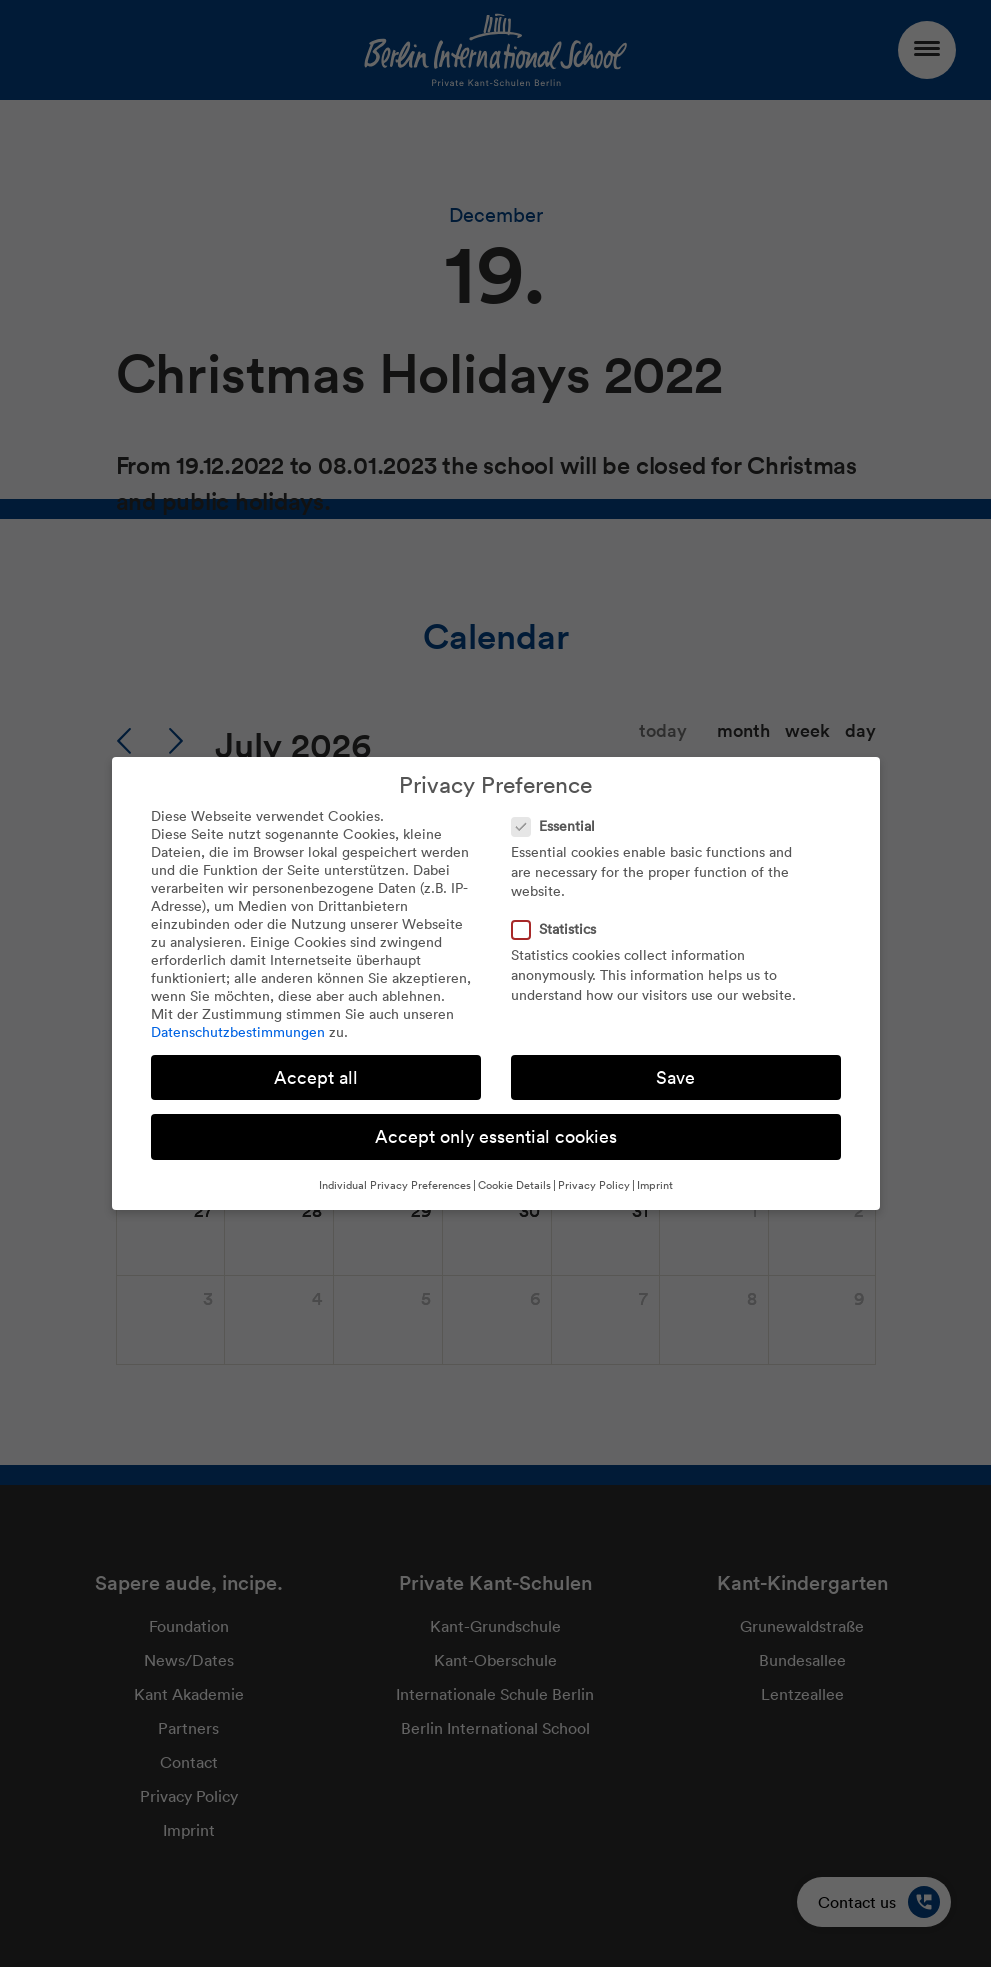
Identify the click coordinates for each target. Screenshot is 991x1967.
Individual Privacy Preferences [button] (395, 1185)
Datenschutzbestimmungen (238, 1032)
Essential (559, 826)
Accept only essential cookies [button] (496, 1136)
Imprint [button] (655, 1185)
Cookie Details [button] (514, 1185)
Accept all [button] (316, 1077)
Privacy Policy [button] (594, 1185)
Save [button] (675, 1077)
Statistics (560, 929)
